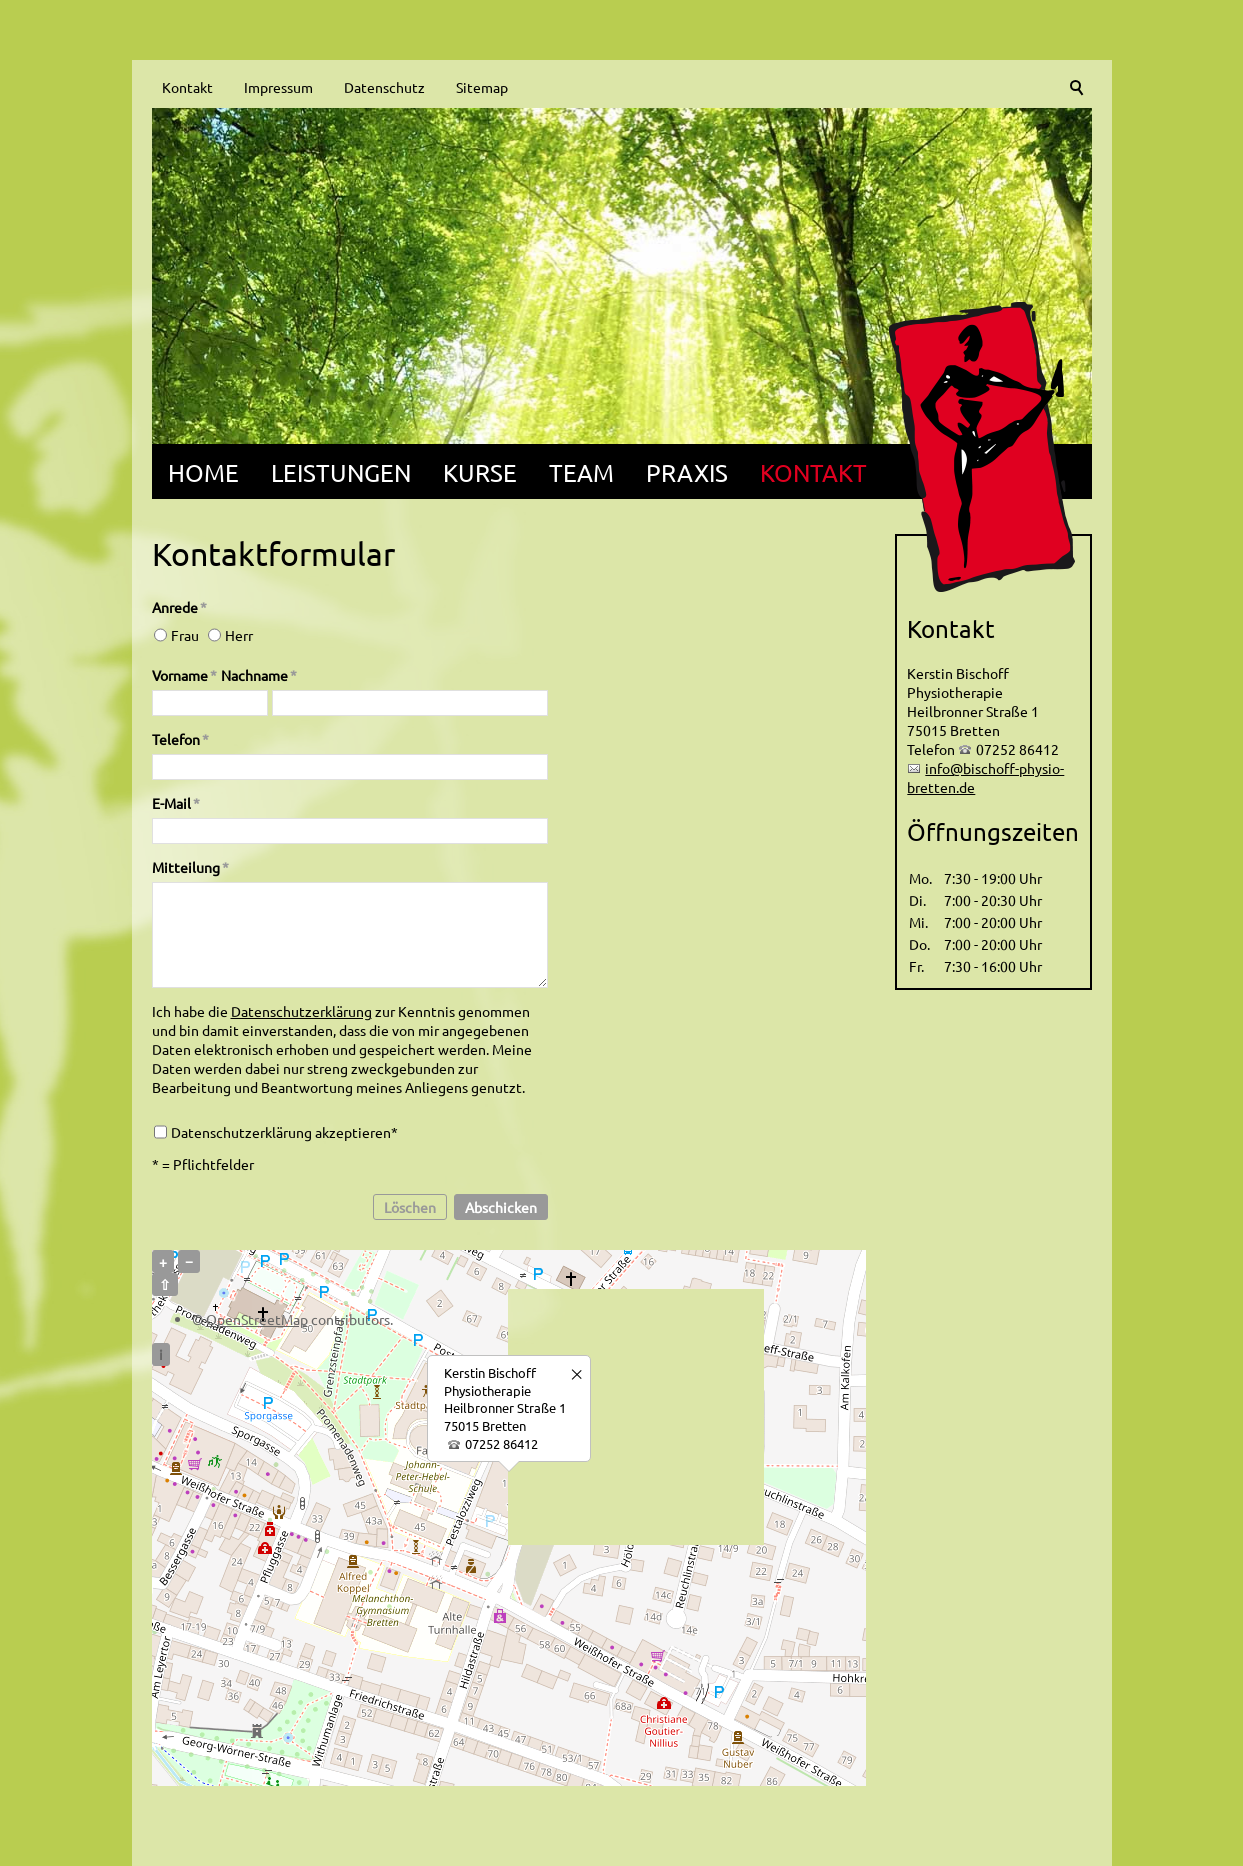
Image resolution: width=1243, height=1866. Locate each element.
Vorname (184, 675)
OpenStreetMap (257, 1319)
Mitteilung (190, 867)
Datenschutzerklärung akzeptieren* (284, 1132)
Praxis (687, 472)
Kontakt (187, 87)
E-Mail (176, 803)
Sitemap (482, 87)
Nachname (259, 675)
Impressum (278, 87)
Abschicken (501, 1207)
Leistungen (341, 472)
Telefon (180, 739)
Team (581, 472)
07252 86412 (501, 1443)
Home (203, 472)
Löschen (410, 1207)
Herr (239, 635)
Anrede (179, 607)
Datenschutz (384, 87)
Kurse (480, 472)
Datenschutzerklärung (301, 1011)
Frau (185, 635)
